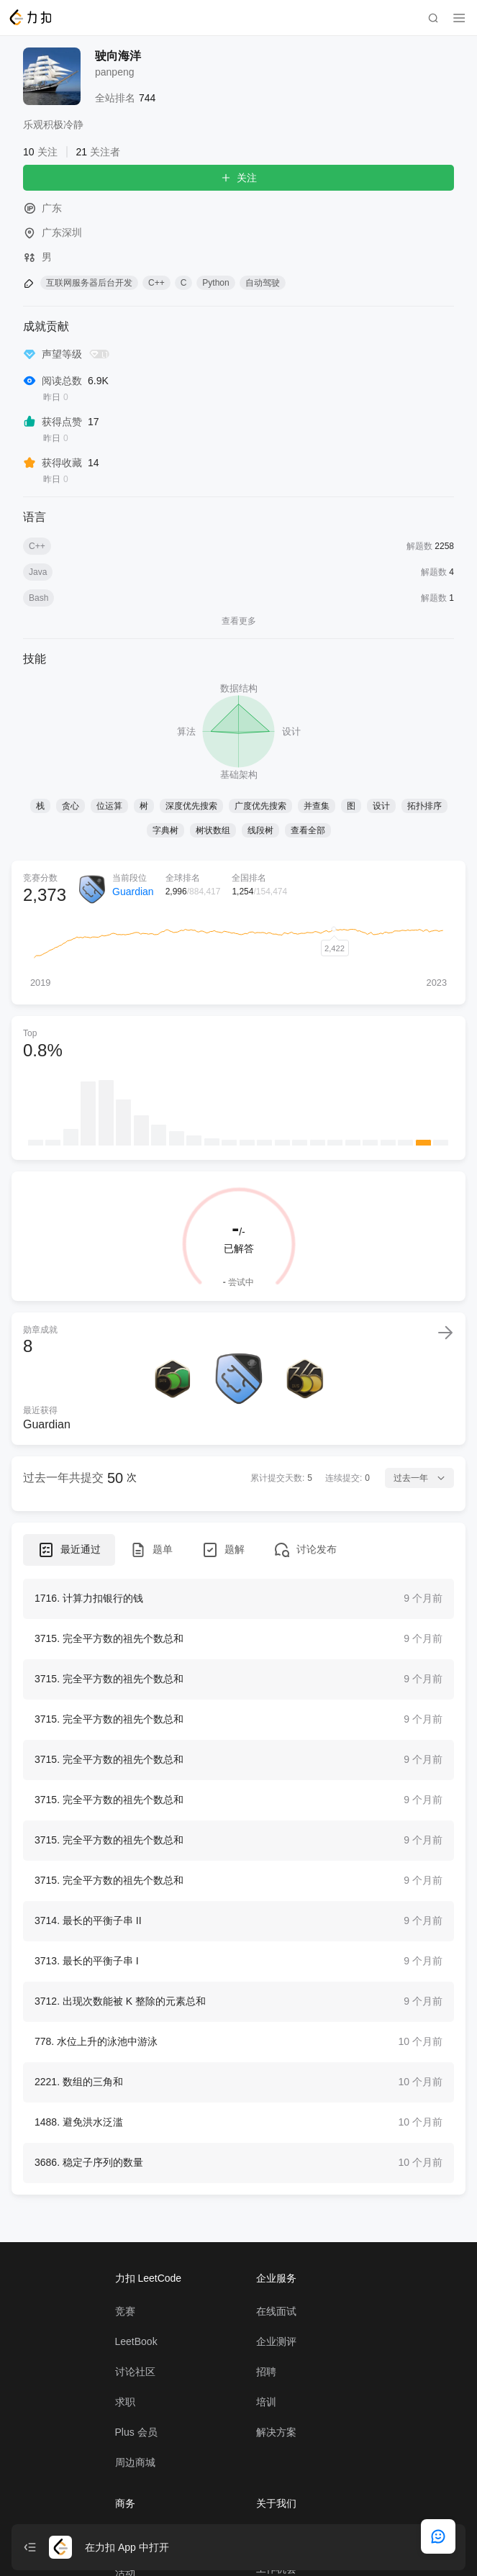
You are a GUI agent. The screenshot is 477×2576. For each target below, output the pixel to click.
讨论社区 (135, 2428)
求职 (125, 2459)
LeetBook (136, 2398)
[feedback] (438, 2536)
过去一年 (419, 1478)
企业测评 (276, 2398)
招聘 (266, 2428)
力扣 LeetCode (148, 2335)
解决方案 (276, 2489)
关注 (239, 177)
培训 (266, 2459)
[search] (433, 18)
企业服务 (276, 2335)
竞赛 (125, 2368)
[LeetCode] (30, 17)
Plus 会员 (136, 2489)
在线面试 (276, 2368)
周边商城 (135, 2519)
